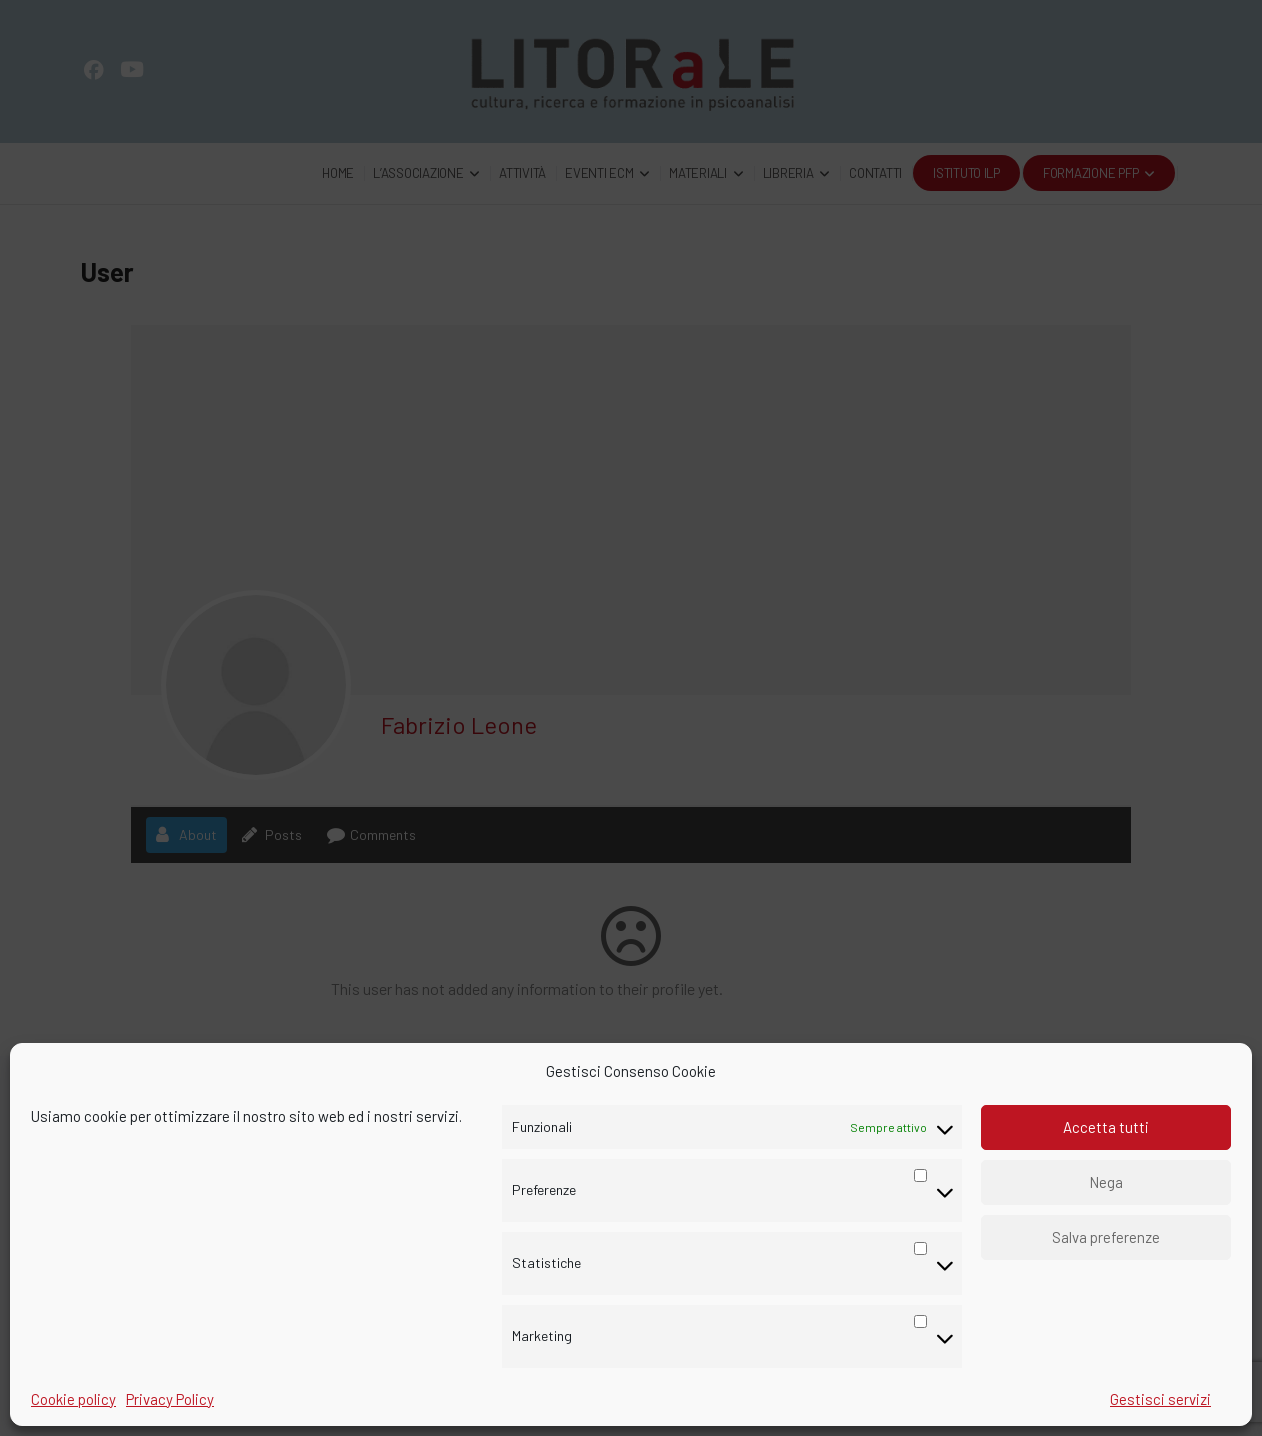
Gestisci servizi (1160, 1399)
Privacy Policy (170, 1399)
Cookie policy (73, 1399)
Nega (1106, 1182)
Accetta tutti (1106, 1127)
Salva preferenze (1106, 1237)
